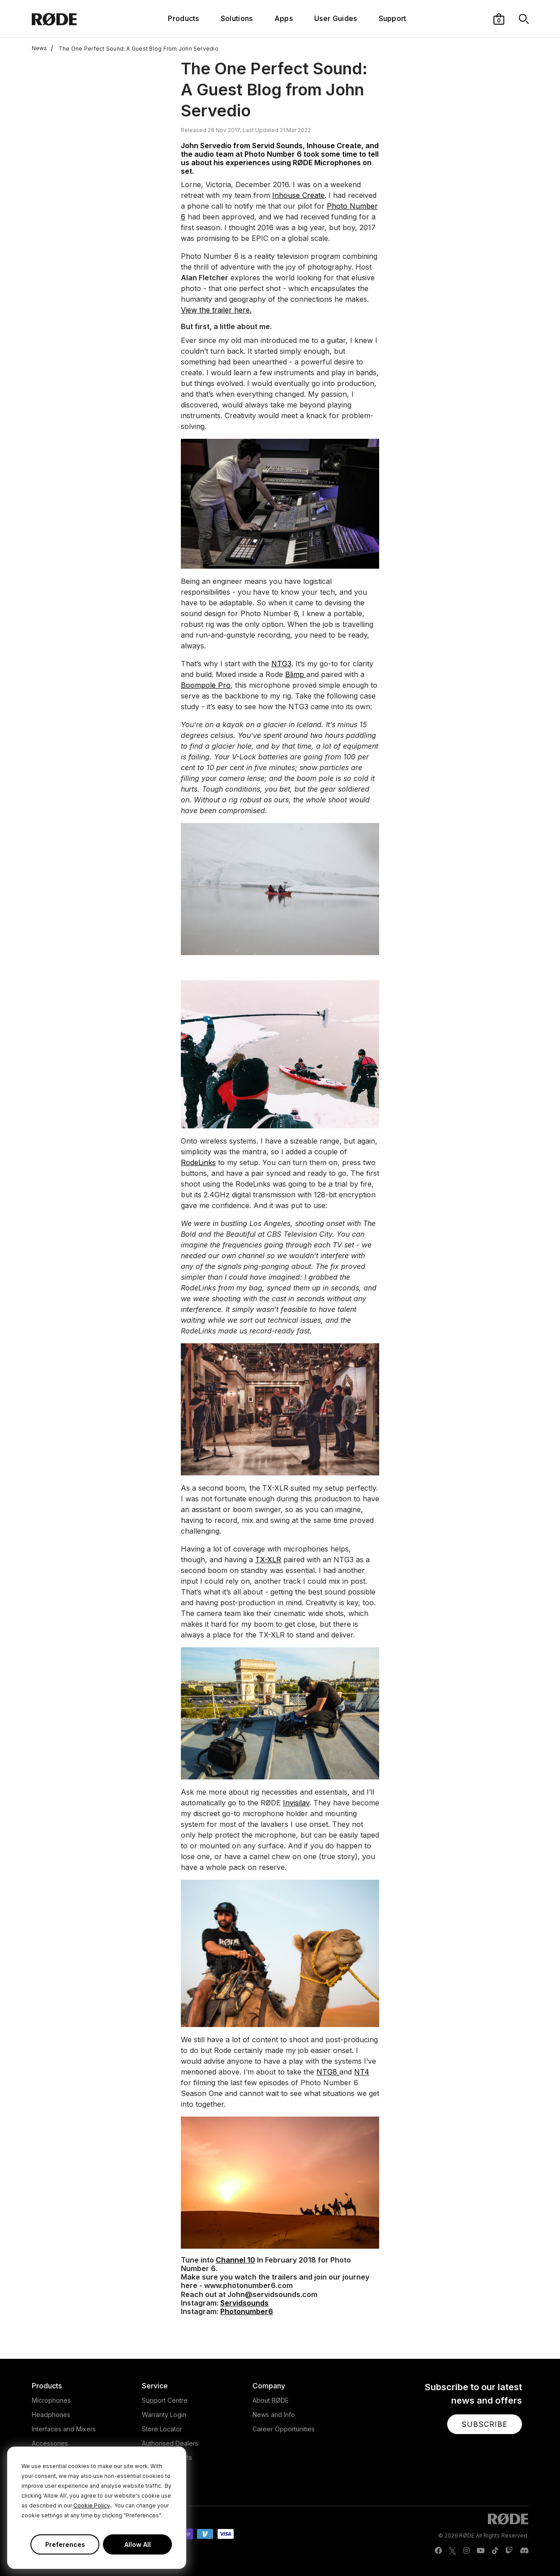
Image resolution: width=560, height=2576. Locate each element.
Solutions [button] (237, 18)
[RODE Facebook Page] (438, 2551)
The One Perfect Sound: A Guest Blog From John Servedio (134, 48)
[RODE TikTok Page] (495, 2551)
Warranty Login (164, 2414)
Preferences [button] (65, 2544)
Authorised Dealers (170, 2443)
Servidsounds (244, 2302)
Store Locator (162, 2429)
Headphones (51, 2414)
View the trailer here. (216, 309)
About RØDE (270, 2400)
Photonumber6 (246, 2311)
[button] (498, 18)
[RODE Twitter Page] (452, 2551)
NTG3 (281, 663)
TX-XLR (268, 1559)
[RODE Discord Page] (524, 2551)
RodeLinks (198, 1162)
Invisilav (296, 1802)
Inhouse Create (298, 195)
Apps (283, 18)
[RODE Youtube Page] (481, 2551)
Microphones (51, 2400)
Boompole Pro (206, 685)
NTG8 (327, 2071)
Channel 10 (235, 2259)
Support (392, 18)
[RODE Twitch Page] (509, 2551)
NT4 (361, 2071)
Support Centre (165, 2400)
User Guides (335, 18)
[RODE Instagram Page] (466, 2551)
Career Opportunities (283, 2429)
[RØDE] (73, 19)
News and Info (273, 2414)
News (39, 48)
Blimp (295, 674)
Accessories (50, 2443)
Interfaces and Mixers (64, 2429)
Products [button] (183, 18)
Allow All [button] (137, 2544)
